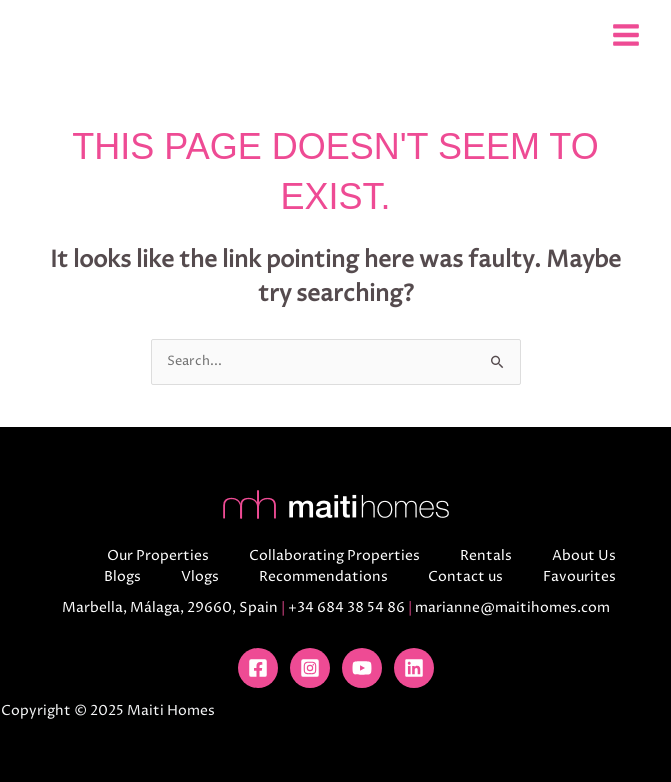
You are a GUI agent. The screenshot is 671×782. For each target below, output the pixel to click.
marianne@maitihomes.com (512, 607)
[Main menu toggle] (625, 34)
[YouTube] (362, 668)
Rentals (486, 555)
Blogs (122, 576)
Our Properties (158, 555)
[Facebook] (258, 668)
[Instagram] (310, 668)
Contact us (465, 576)
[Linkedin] (414, 668)
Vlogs (200, 576)
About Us (584, 555)
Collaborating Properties (334, 555)
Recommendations (323, 576)
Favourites (579, 576)
